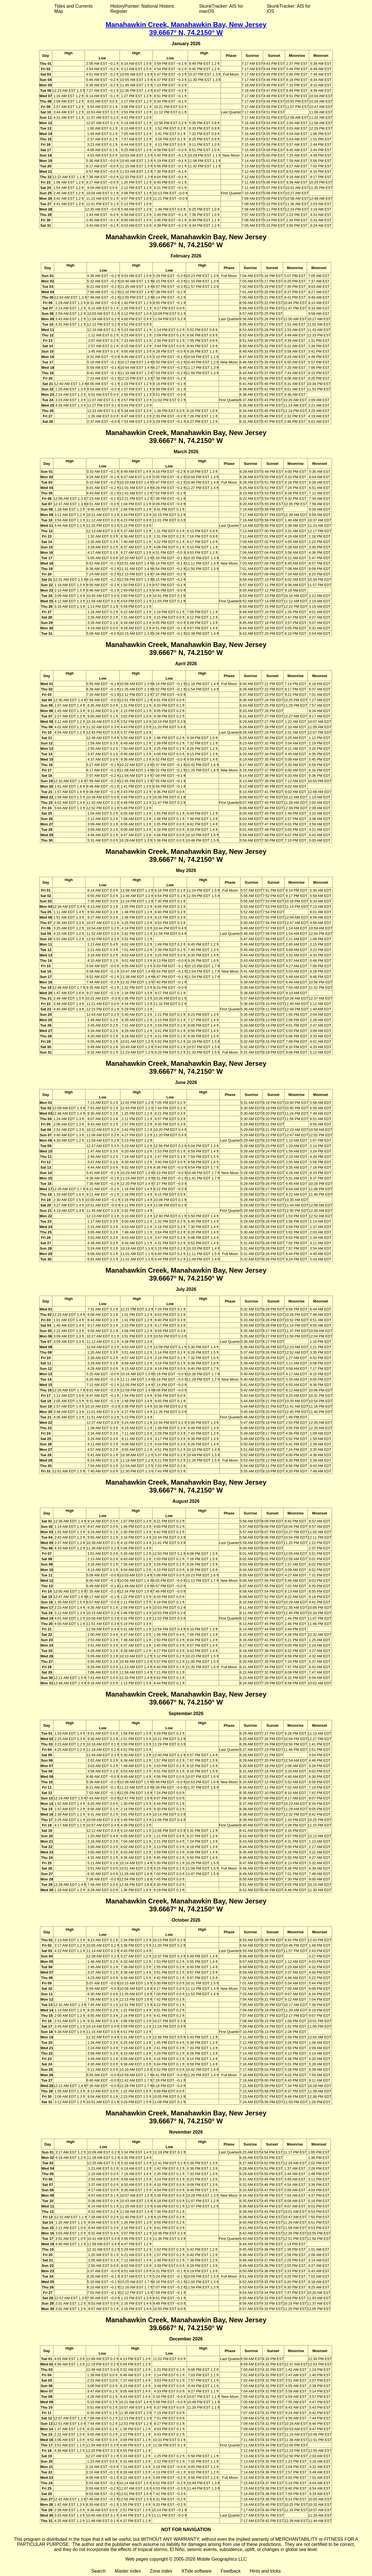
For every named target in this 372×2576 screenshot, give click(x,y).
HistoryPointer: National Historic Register (142, 9)
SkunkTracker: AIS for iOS (289, 9)
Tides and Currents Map (73, 9)
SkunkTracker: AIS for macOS (221, 9)
